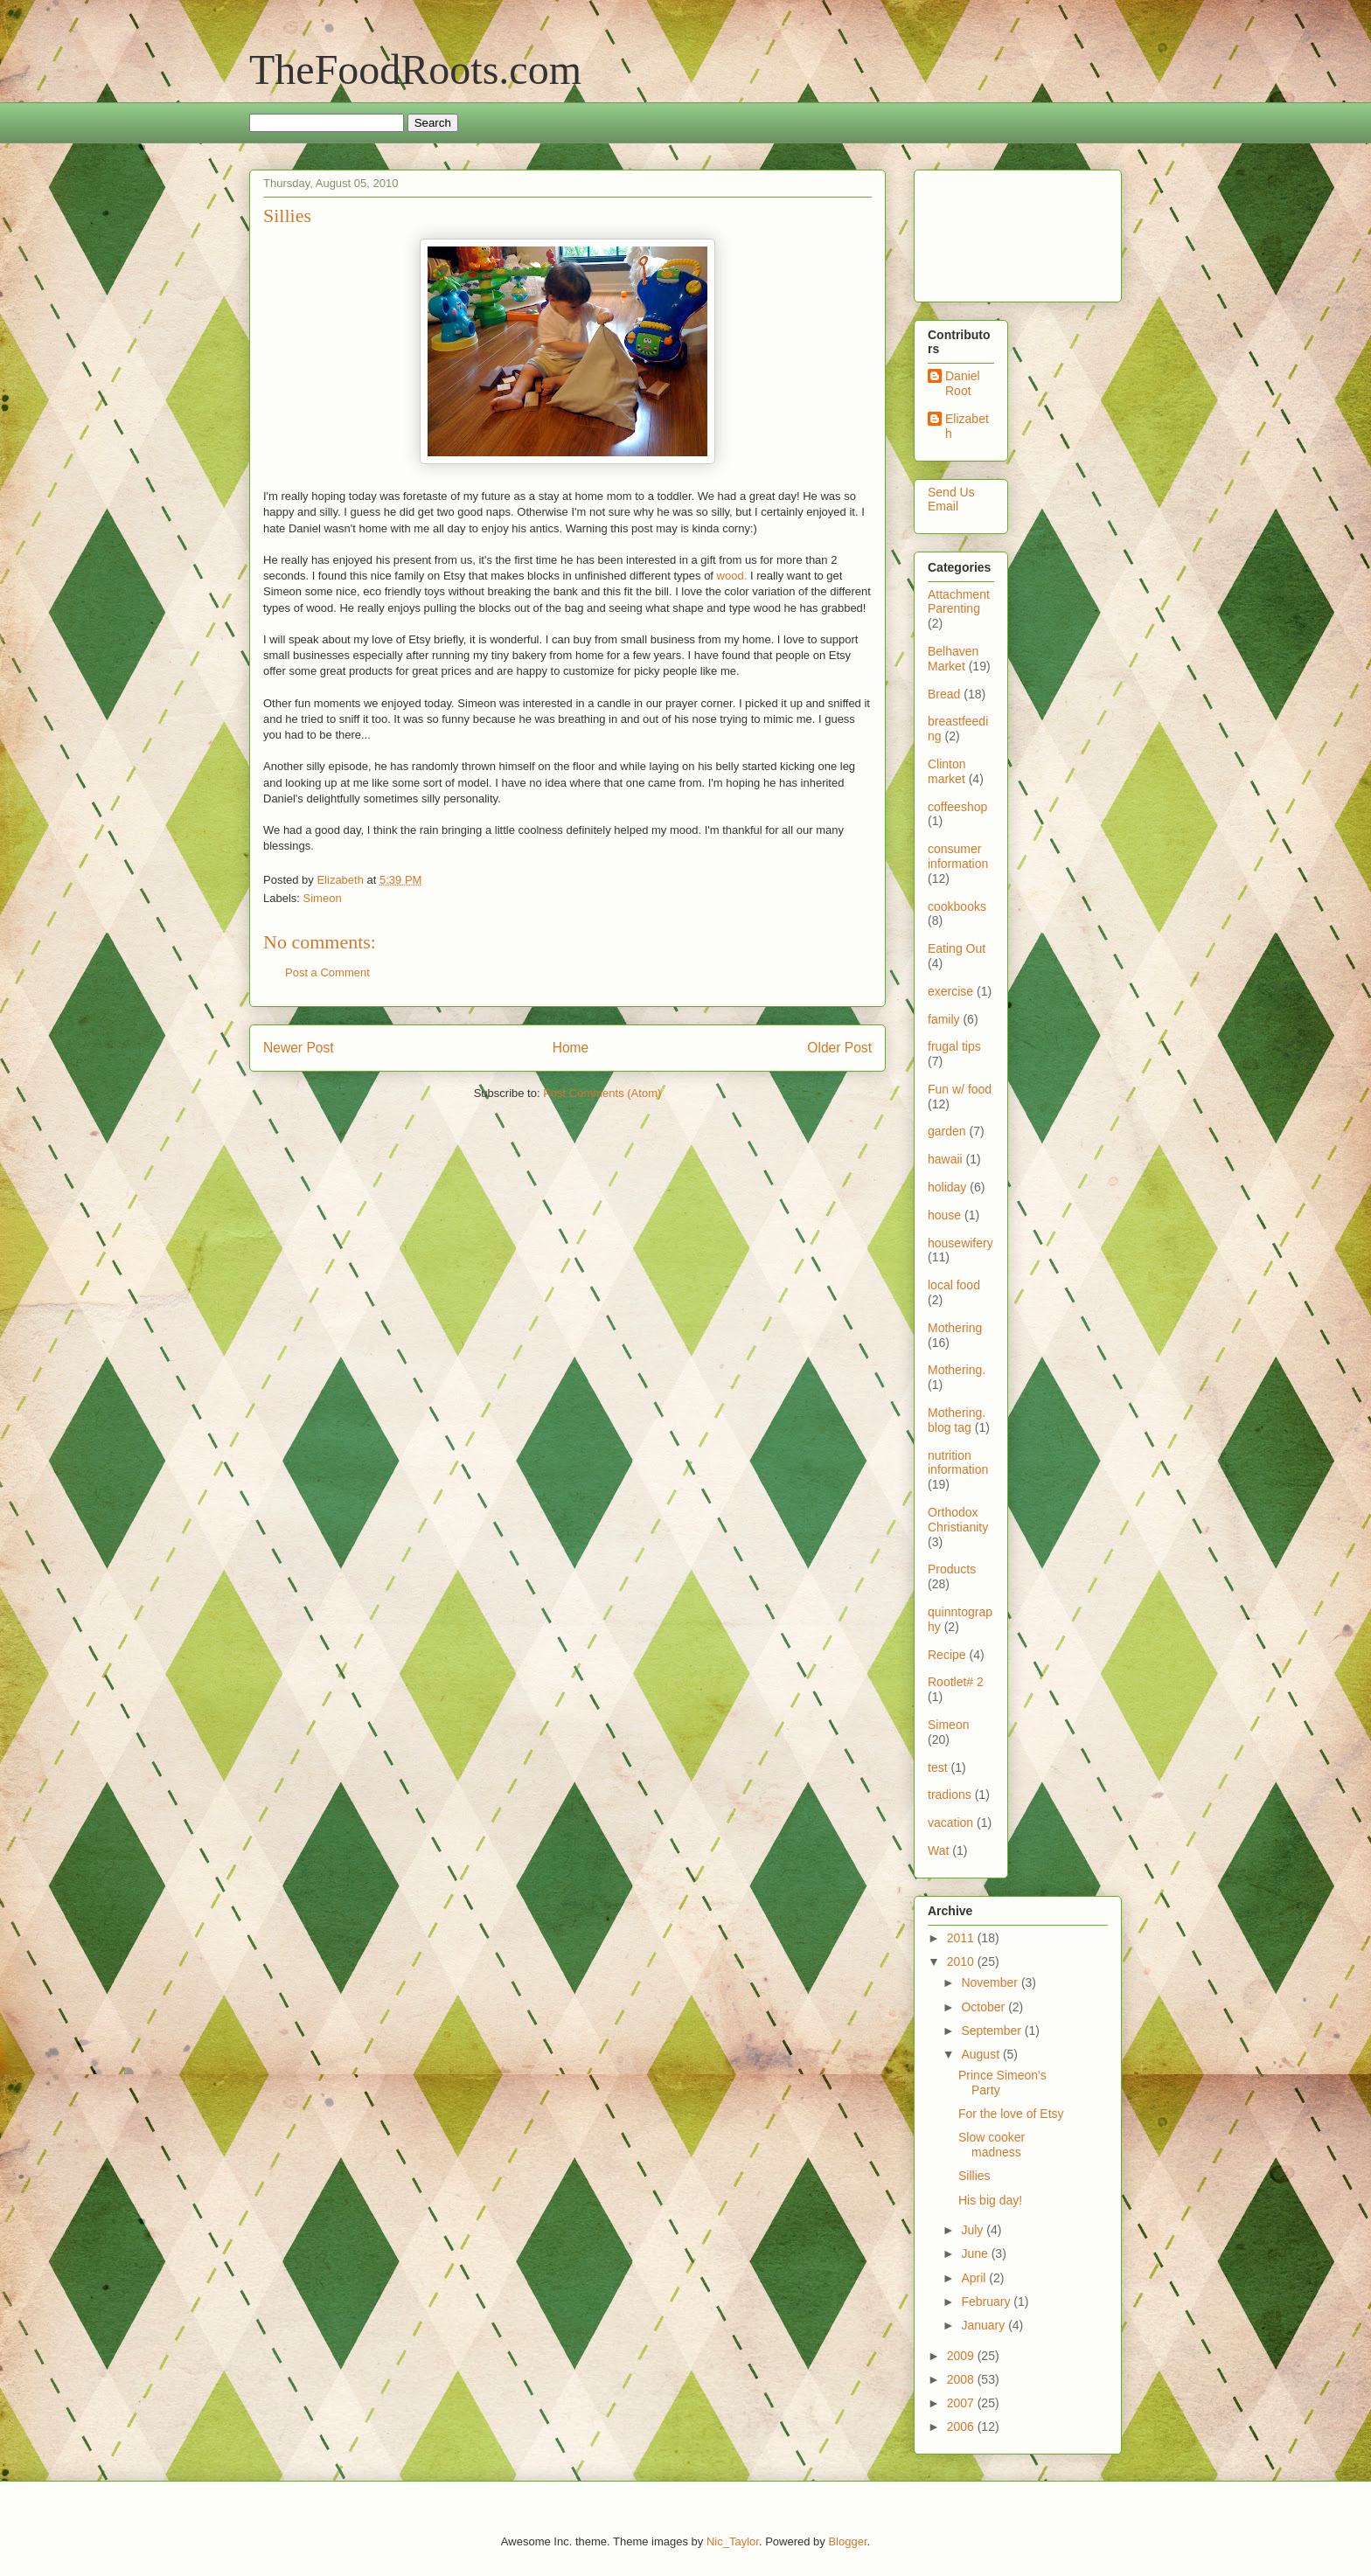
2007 (962, 2403)
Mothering (955, 1328)
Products (952, 1569)
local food (954, 1285)
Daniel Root (962, 383)
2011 (962, 1938)
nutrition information (958, 1462)
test (938, 1767)
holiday (947, 1187)
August (981, 2054)
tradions (949, 1795)
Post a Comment (327, 972)
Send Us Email (951, 499)
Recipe (947, 1655)
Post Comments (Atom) (602, 1093)
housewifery (960, 1243)
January (984, 2325)
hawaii (945, 1159)
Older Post (839, 1047)
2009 (962, 2356)
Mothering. (956, 1370)
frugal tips (954, 1046)
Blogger (847, 2541)
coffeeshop (957, 807)
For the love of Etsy (1011, 2114)
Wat (938, 1850)
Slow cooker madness (991, 2144)
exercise (950, 991)
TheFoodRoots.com (415, 69)
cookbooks (957, 906)
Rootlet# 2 (956, 1682)
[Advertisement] (982, 231)
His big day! (990, 2200)
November (990, 1982)
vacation (950, 1823)
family (944, 1019)
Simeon (322, 898)
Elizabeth (967, 426)
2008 (962, 2379)
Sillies (974, 2176)
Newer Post (298, 1047)
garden (947, 1131)
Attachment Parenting (959, 601)
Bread (944, 694)
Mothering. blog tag (956, 1420)
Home (571, 1047)
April (975, 2278)
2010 (962, 1961)
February (987, 2302)
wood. (732, 575)
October (984, 2007)
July (973, 2230)
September (992, 2031)
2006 (962, 2427)
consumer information (958, 856)
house (944, 1215)
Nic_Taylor (732, 2541)
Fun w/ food (960, 1089)
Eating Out (956, 948)
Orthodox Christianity (958, 1519)
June (976, 2253)
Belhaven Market (953, 658)
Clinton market (947, 771)
